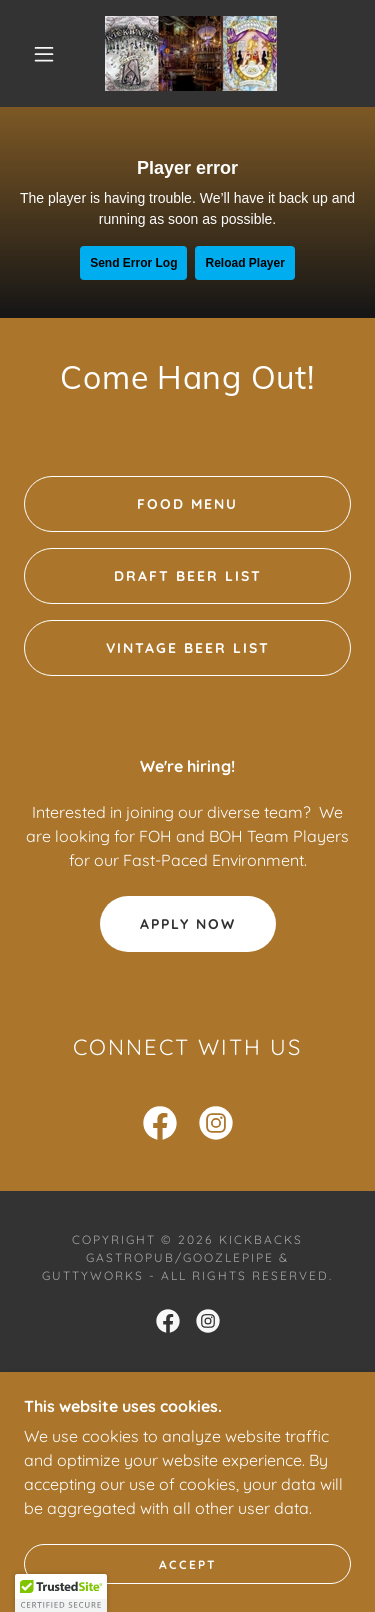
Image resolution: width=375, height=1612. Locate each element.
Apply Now (188, 924)
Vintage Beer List (188, 648)
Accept (188, 1564)
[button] (44, 54)
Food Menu (187, 504)
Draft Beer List (188, 576)
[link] (191, 53)
